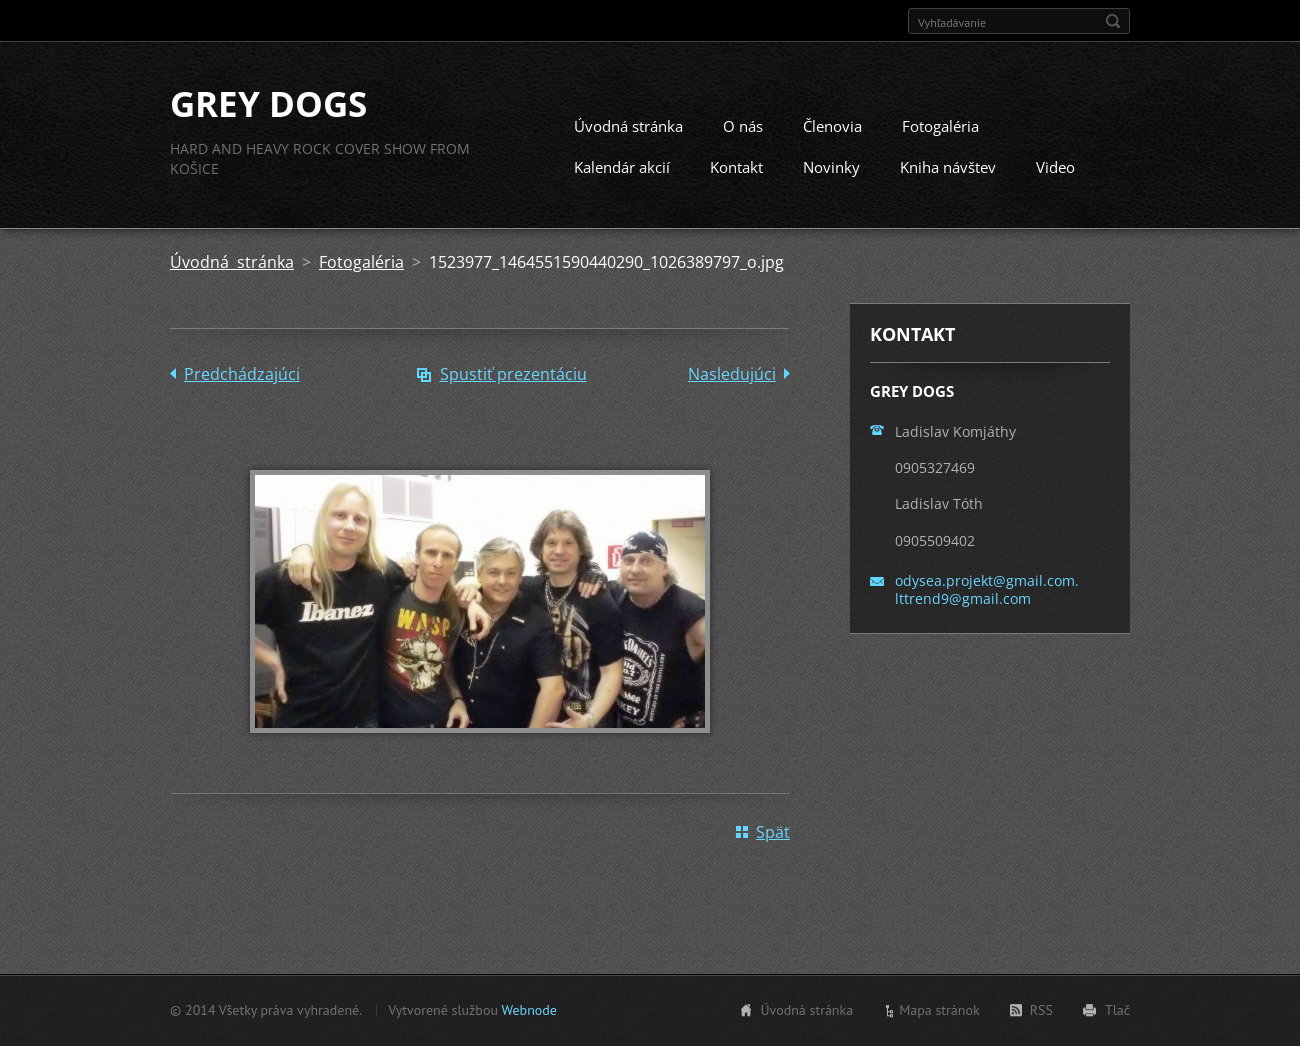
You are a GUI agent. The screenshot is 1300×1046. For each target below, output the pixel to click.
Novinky (831, 167)
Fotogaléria (940, 126)
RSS (1041, 1010)
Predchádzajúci (242, 374)
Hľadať (1113, 21)
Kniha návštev (948, 167)
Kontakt (736, 167)
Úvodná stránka (628, 126)
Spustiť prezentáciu (513, 374)
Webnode (528, 1010)
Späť (773, 832)
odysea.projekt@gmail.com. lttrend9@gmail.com (987, 589)
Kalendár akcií (622, 167)
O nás (743, 126)
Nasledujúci (732, 374)
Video (1055, 167)
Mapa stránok (939, 1010)
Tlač (1117, 1010)
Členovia (832, 126)
